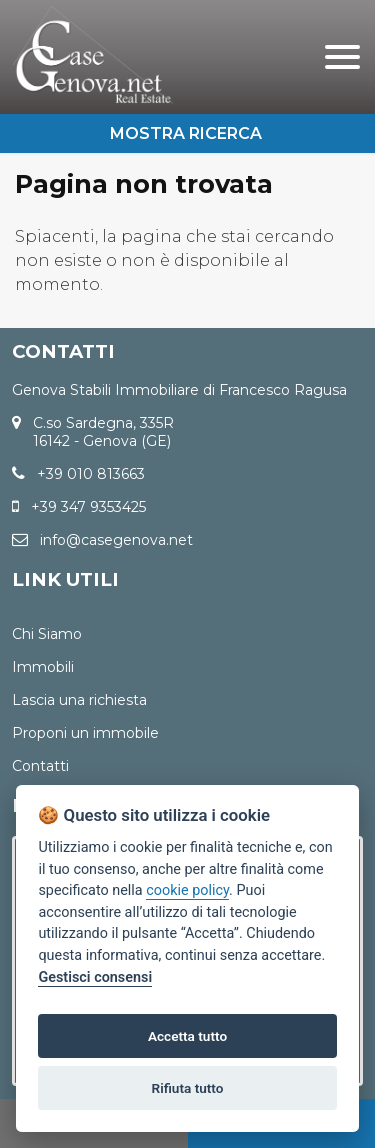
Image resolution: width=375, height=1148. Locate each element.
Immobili (43, 667)
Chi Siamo (47, 634)
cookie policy (187, 890)
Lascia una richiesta (79, 700)
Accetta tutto (187, 1036)
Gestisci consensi (95, 977)
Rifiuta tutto (188, 1088)
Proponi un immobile (85, 733)
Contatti (40, 766)
